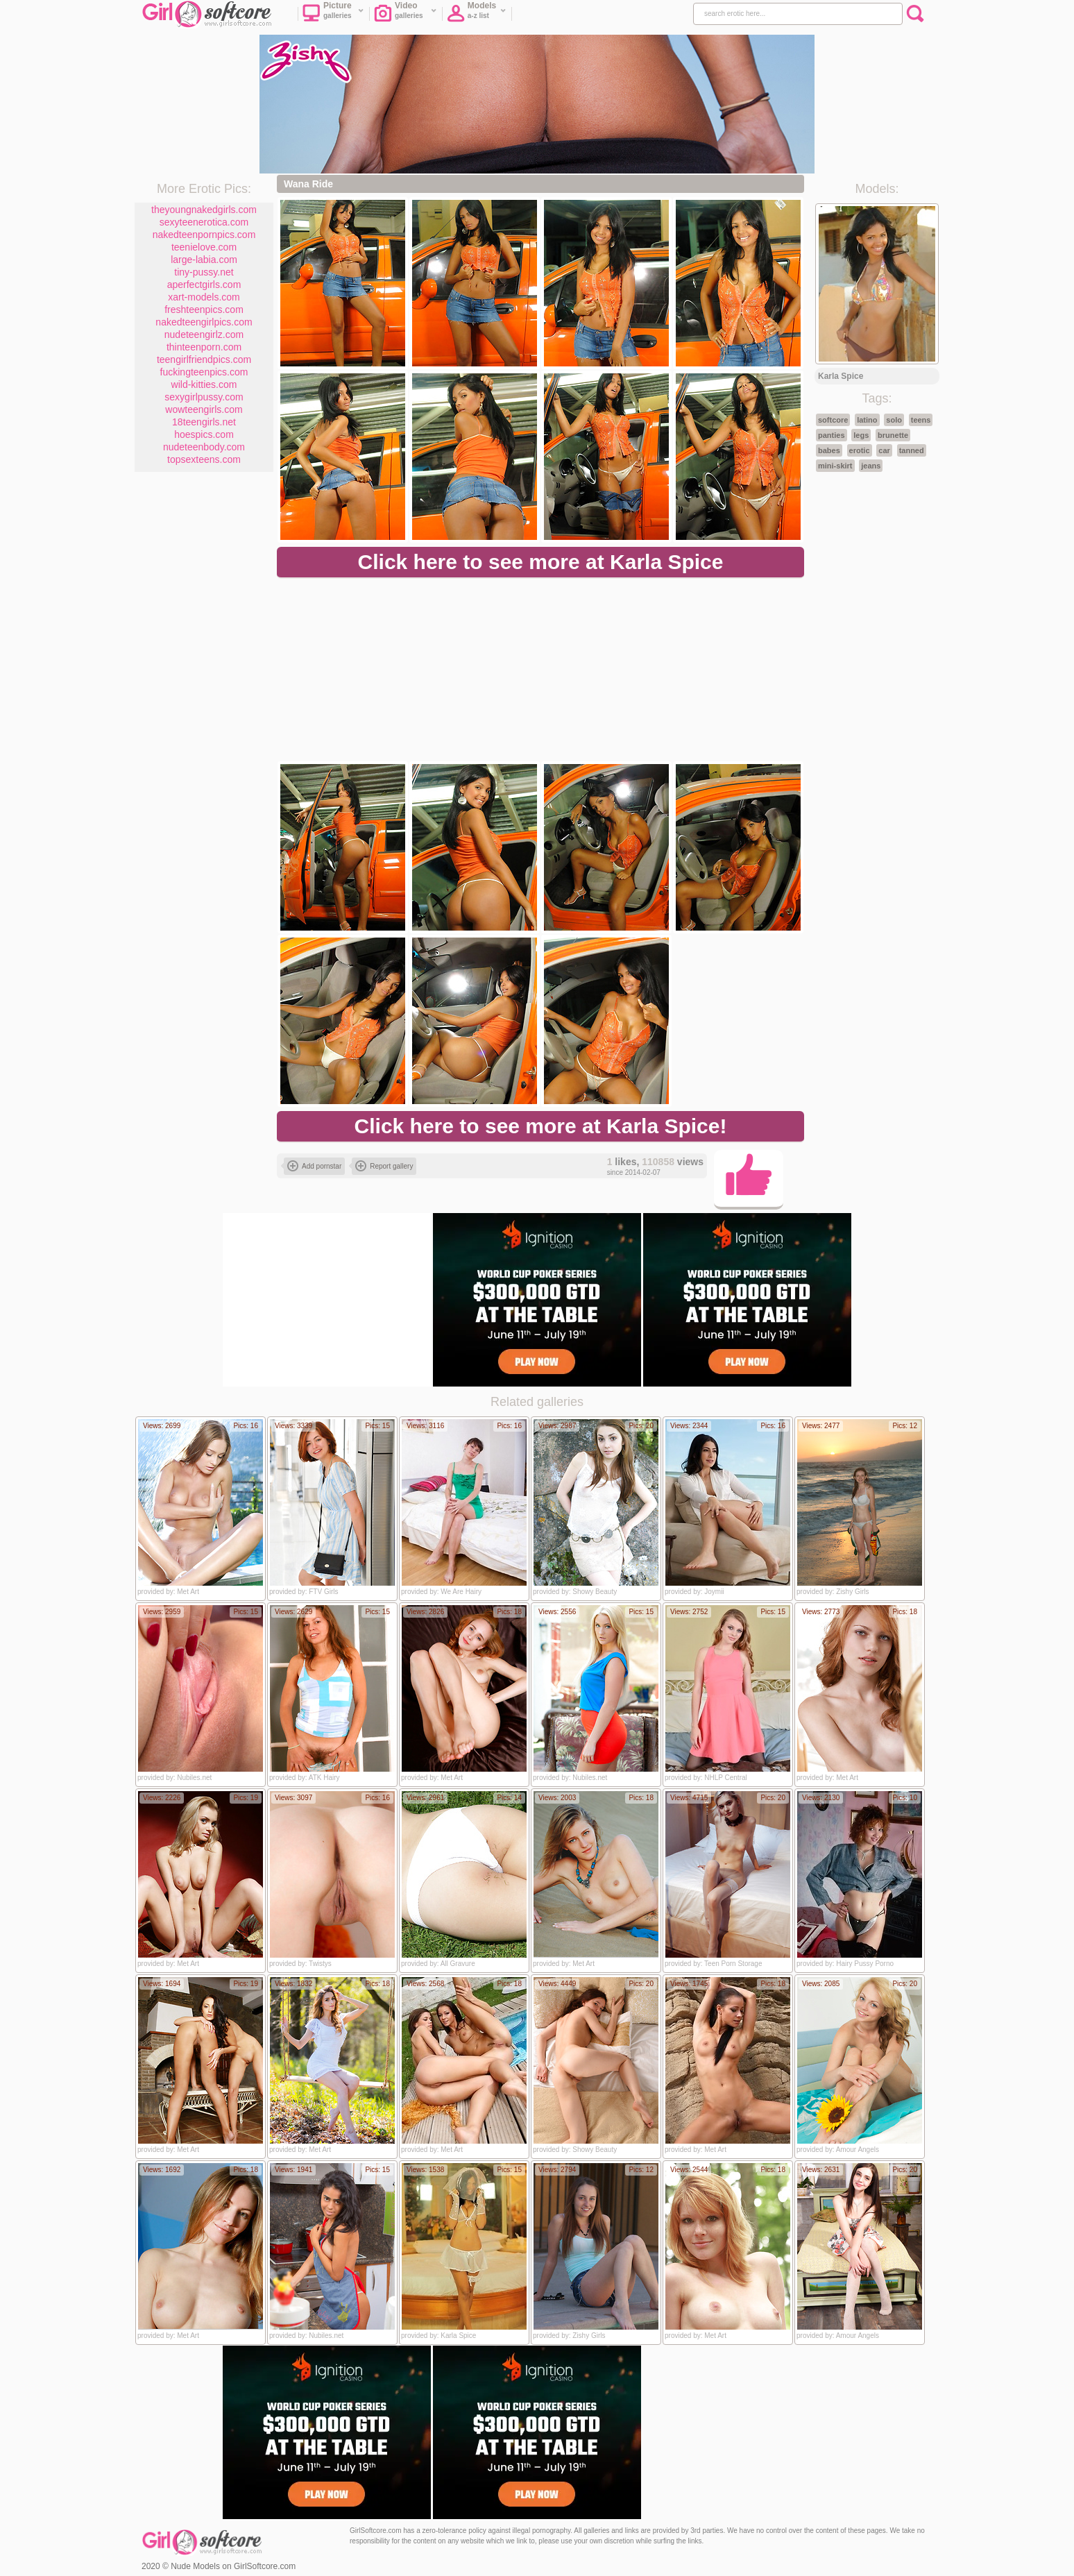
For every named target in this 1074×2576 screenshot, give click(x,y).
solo (894, 420)
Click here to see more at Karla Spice (541, 561)
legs (861, 435)
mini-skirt (835, 465)
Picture (333, 14)
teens (921, 420)
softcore (833, 420)
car (884, 450)
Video (405, 14)
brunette (893, 435)
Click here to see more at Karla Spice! (541, 1126)
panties (831, 435)
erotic (859, 450)
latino (867, 420)
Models (476, 14)
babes (829, 450)
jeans (870, 465)
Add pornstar (314, 1165)
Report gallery (384, 1165)
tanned (911, 450)
